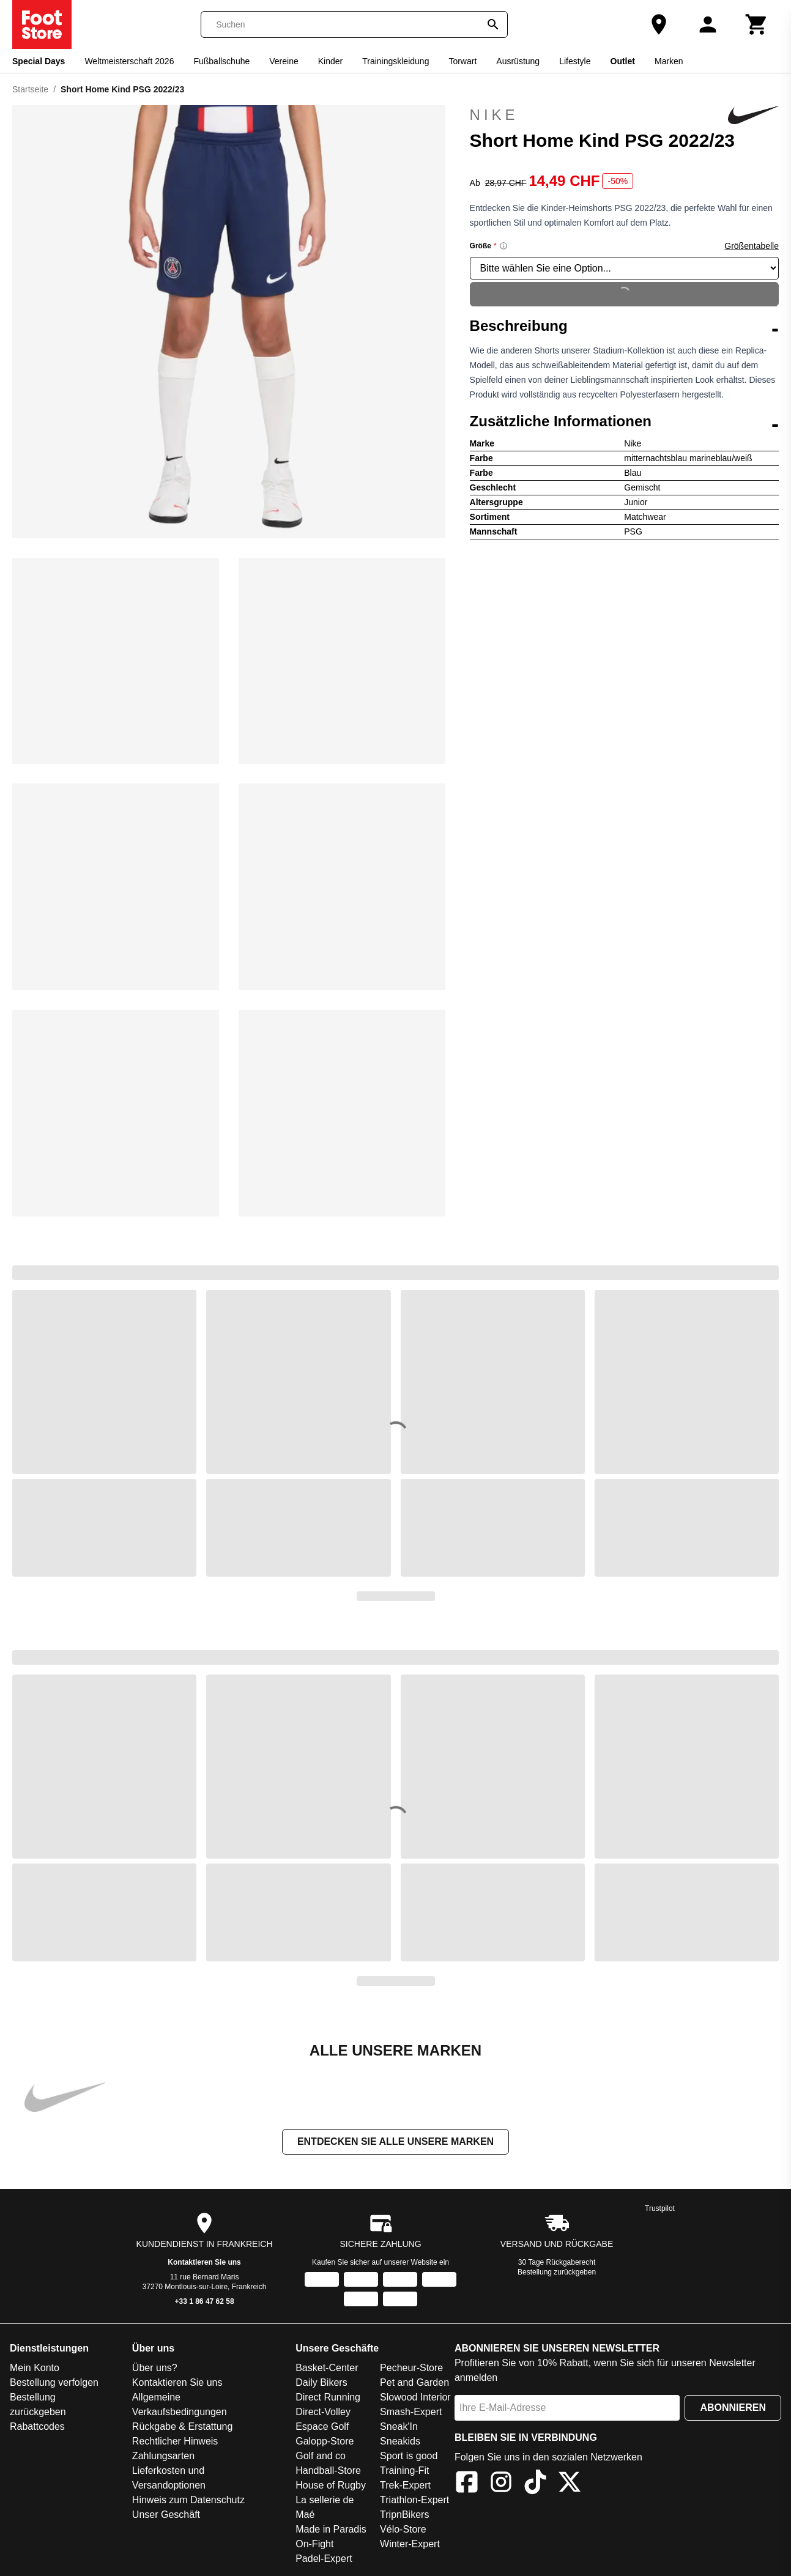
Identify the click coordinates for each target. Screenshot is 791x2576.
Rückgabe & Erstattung (182, 2426)
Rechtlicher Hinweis (175, 2441)
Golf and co (320, 2456)
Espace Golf (322, 2426)
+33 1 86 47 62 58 (204, 2301)
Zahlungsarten (163, 2456)
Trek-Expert (405, 2485)
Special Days (38, 61)
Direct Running (327, 2397)
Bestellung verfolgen (54, 2382)
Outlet (623, 61)
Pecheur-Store (411, 2368)
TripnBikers (404, 2514)
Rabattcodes (37, 2426)
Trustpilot (660, 2208)
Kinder (330, 61)
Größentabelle (751, 246)
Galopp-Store (324, 2441)
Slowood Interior (415, 2397)
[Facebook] (467, 2484)
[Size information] (503, 246)
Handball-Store (328, 2470)
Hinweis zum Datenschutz (188, 2500)
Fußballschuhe (221, 61)
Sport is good (408, 2456)
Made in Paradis (330, 2529)
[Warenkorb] (757, 24)
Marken (669, 61)
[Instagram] (501, 2484)
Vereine (283, 61)
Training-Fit (404, 2470)
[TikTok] (535, 2484)
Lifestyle (574, 61)
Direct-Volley (323, 2412)
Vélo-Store (403, 2529)
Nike (624, 115)
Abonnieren (733, 2407)
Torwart (462, 61)
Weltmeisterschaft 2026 (129, 61)
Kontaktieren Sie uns (204, 2262)
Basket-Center (326, 2368)
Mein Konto (34, 2368)
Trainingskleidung (395, 61)
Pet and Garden (414, 2382)
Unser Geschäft (166, 2514)
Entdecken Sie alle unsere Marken (395, 2141)
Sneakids (400, 2441)
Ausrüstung (518, 61)
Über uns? (154, 2368)
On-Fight (314, 2544)
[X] (569, 2484)
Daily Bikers (321, 2382)
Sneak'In (399, 2426)
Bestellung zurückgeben (557, 2272)
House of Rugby (330, 2485)
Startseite (30, 89)
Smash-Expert (411, 2412)
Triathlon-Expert (414, 2500)
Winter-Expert (410, 2544)
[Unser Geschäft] (659, 24)
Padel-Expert (323, 2558)
